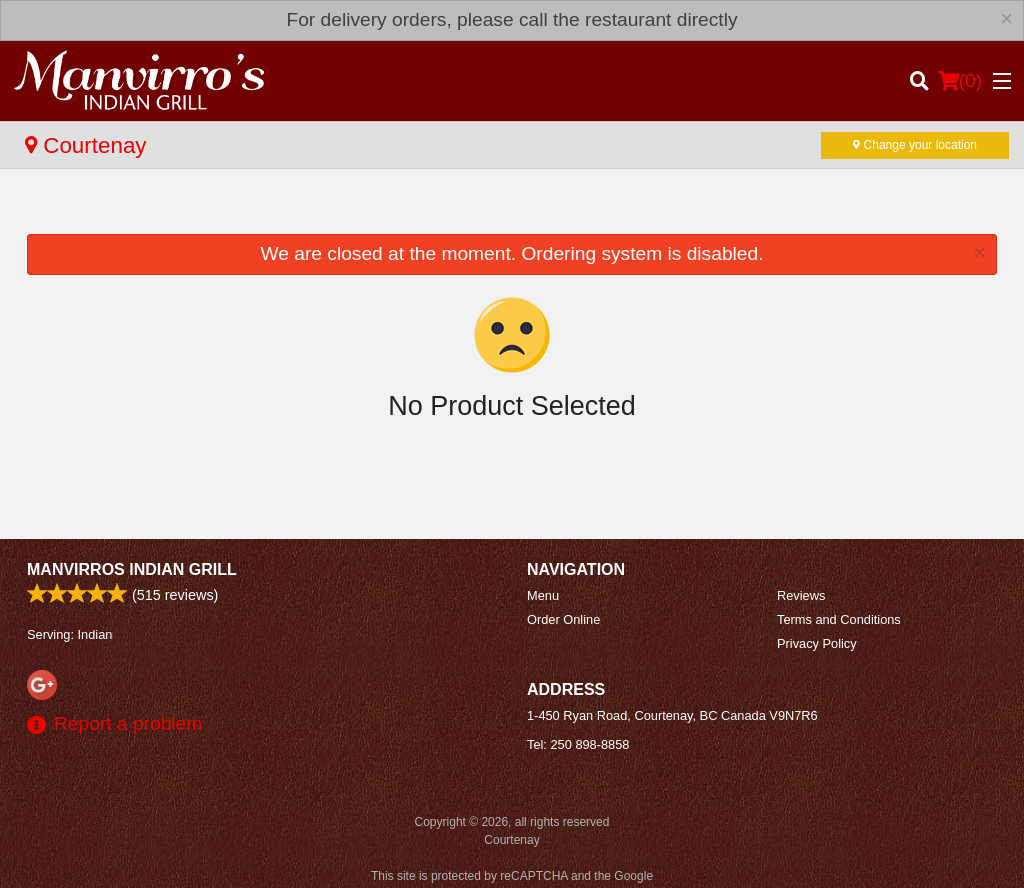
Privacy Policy (817, 643)
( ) (960, 81)
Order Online (563, 619)
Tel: (578, 744)
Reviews (801, 595)
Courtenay (86, 145)
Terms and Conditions (839, 619)
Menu (543, 595)
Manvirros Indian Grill (132, 569)
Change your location (915, 145)
